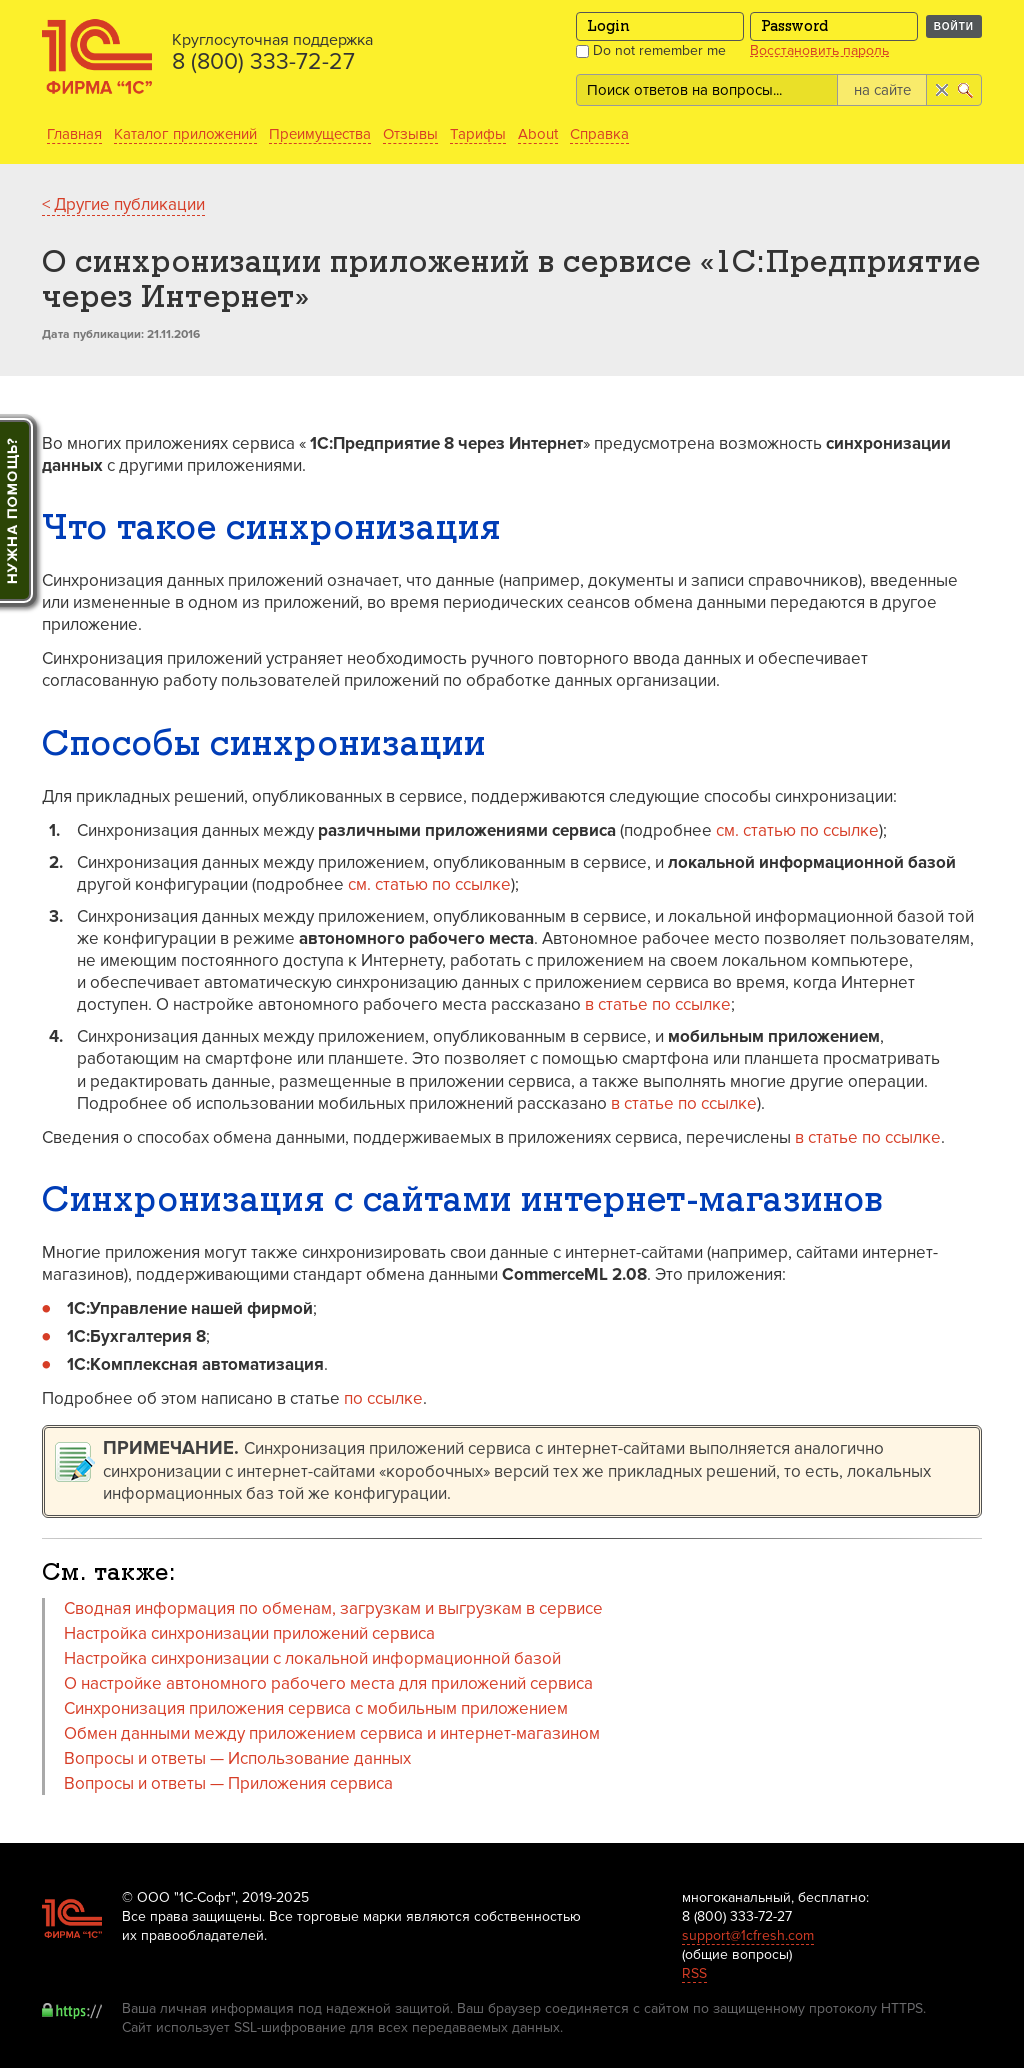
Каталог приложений (185, 134)
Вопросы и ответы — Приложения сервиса (228, 1783)
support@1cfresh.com (748, 1935)
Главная (74, 134)
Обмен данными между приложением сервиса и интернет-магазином (334, 1733)
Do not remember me (651, 50)
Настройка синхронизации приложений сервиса (249, 1633)
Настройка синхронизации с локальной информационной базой (312, 1658)
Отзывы (410, 134)
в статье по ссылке (658, 1004)
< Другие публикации (123, 204)
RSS (694, 1973)
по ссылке (383, 1398)
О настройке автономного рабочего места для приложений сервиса (328, 1683)
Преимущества (320, 134)
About (538, 134)
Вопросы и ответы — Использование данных (237, 1758)
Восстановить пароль (819, 51)
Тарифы (478, 134)
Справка (599, 134)
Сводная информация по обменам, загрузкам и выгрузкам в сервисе (333, 1608)
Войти (954, 26)
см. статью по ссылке (797, 830)
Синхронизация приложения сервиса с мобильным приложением (316, 1708)
